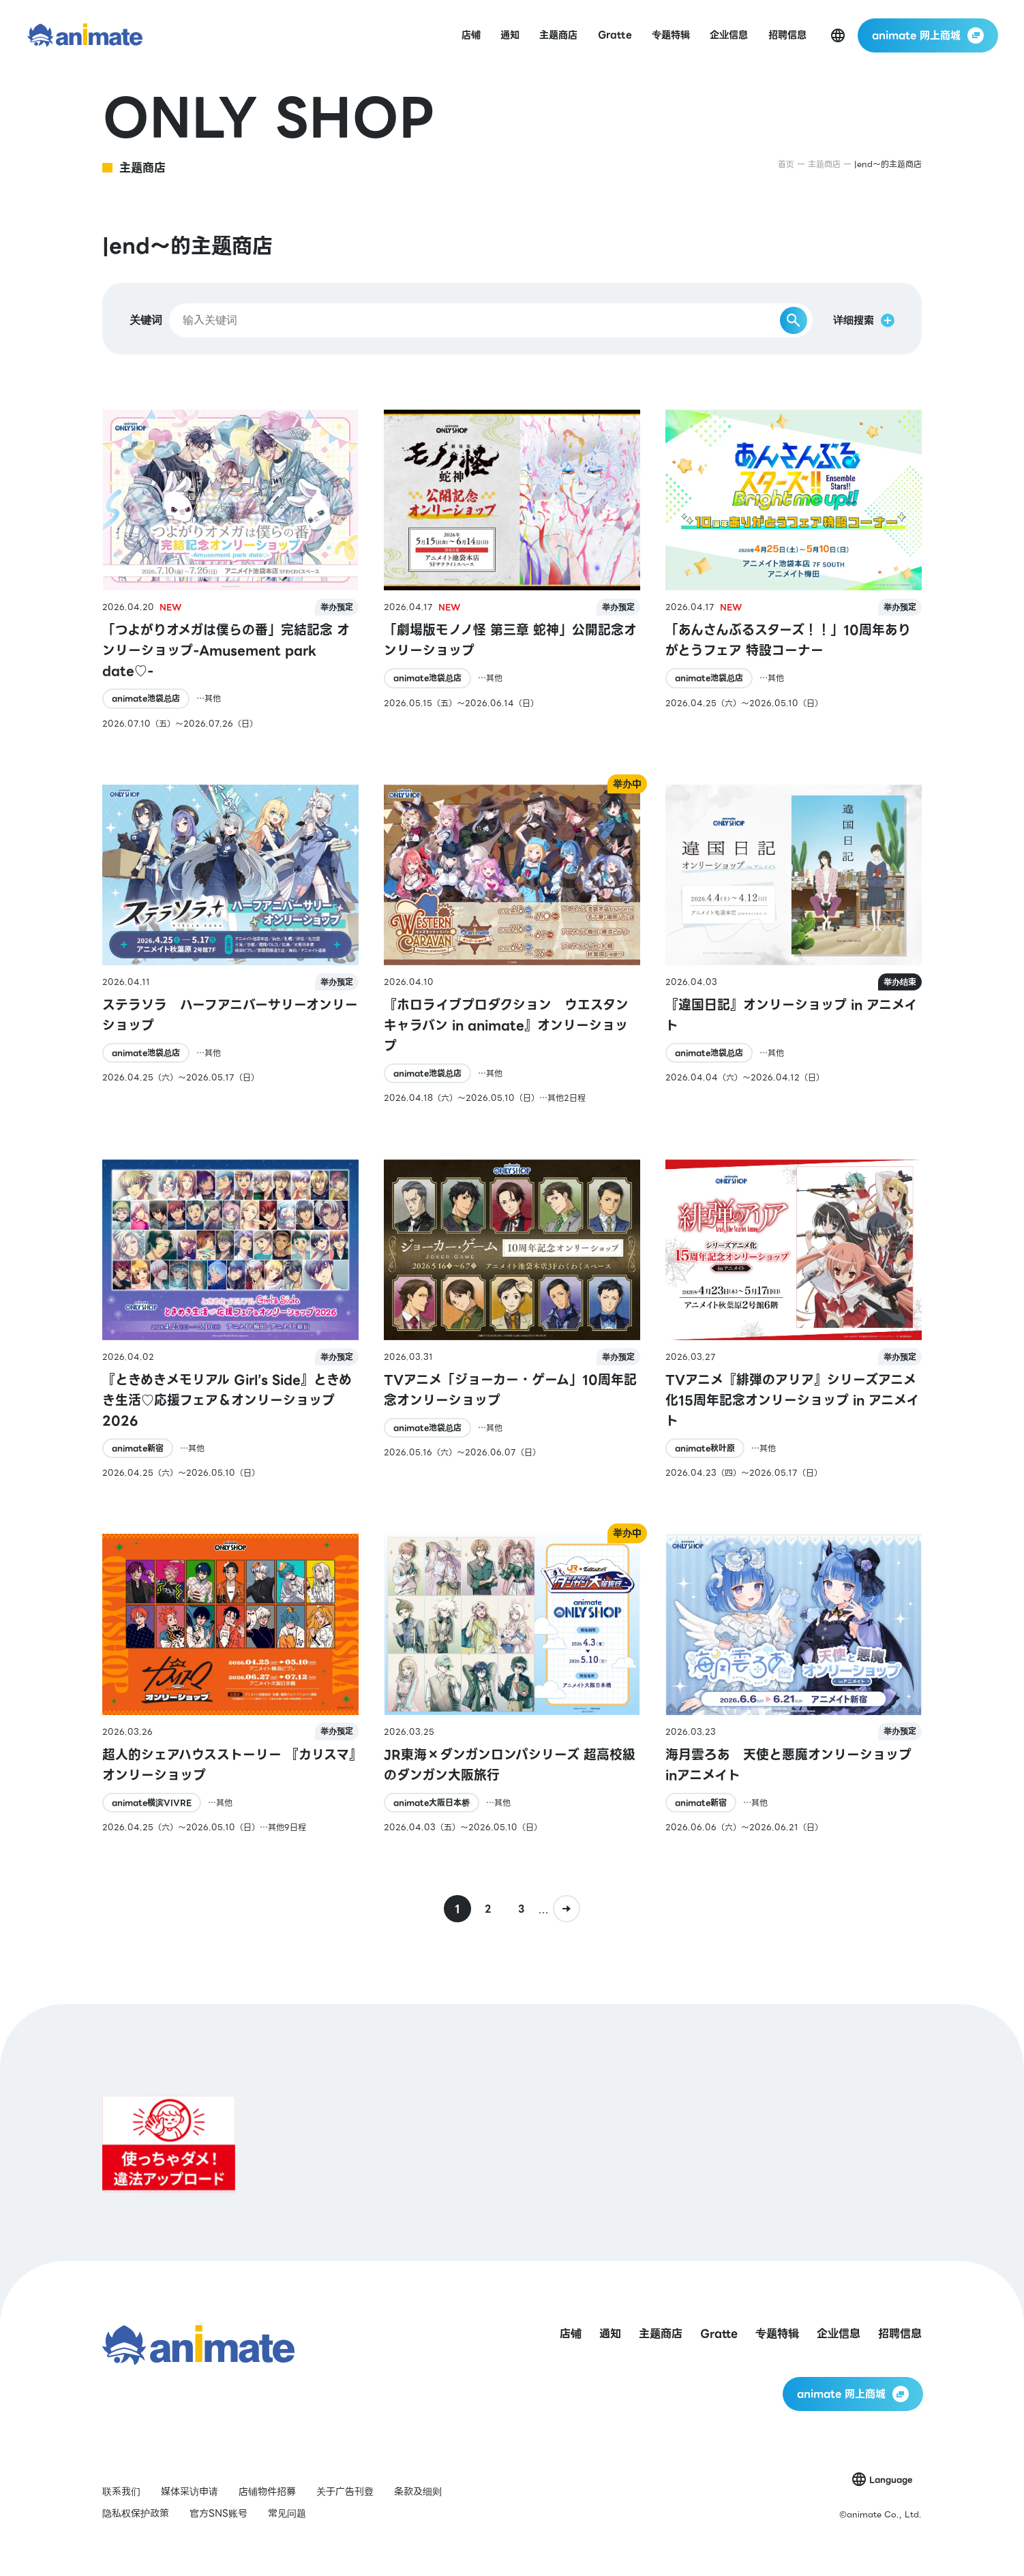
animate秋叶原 (705, 1448)
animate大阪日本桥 (431, 1802)
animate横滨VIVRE (152, 1802)
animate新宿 (138, 1448)
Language (890, 2479)
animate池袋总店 (146, 698)
